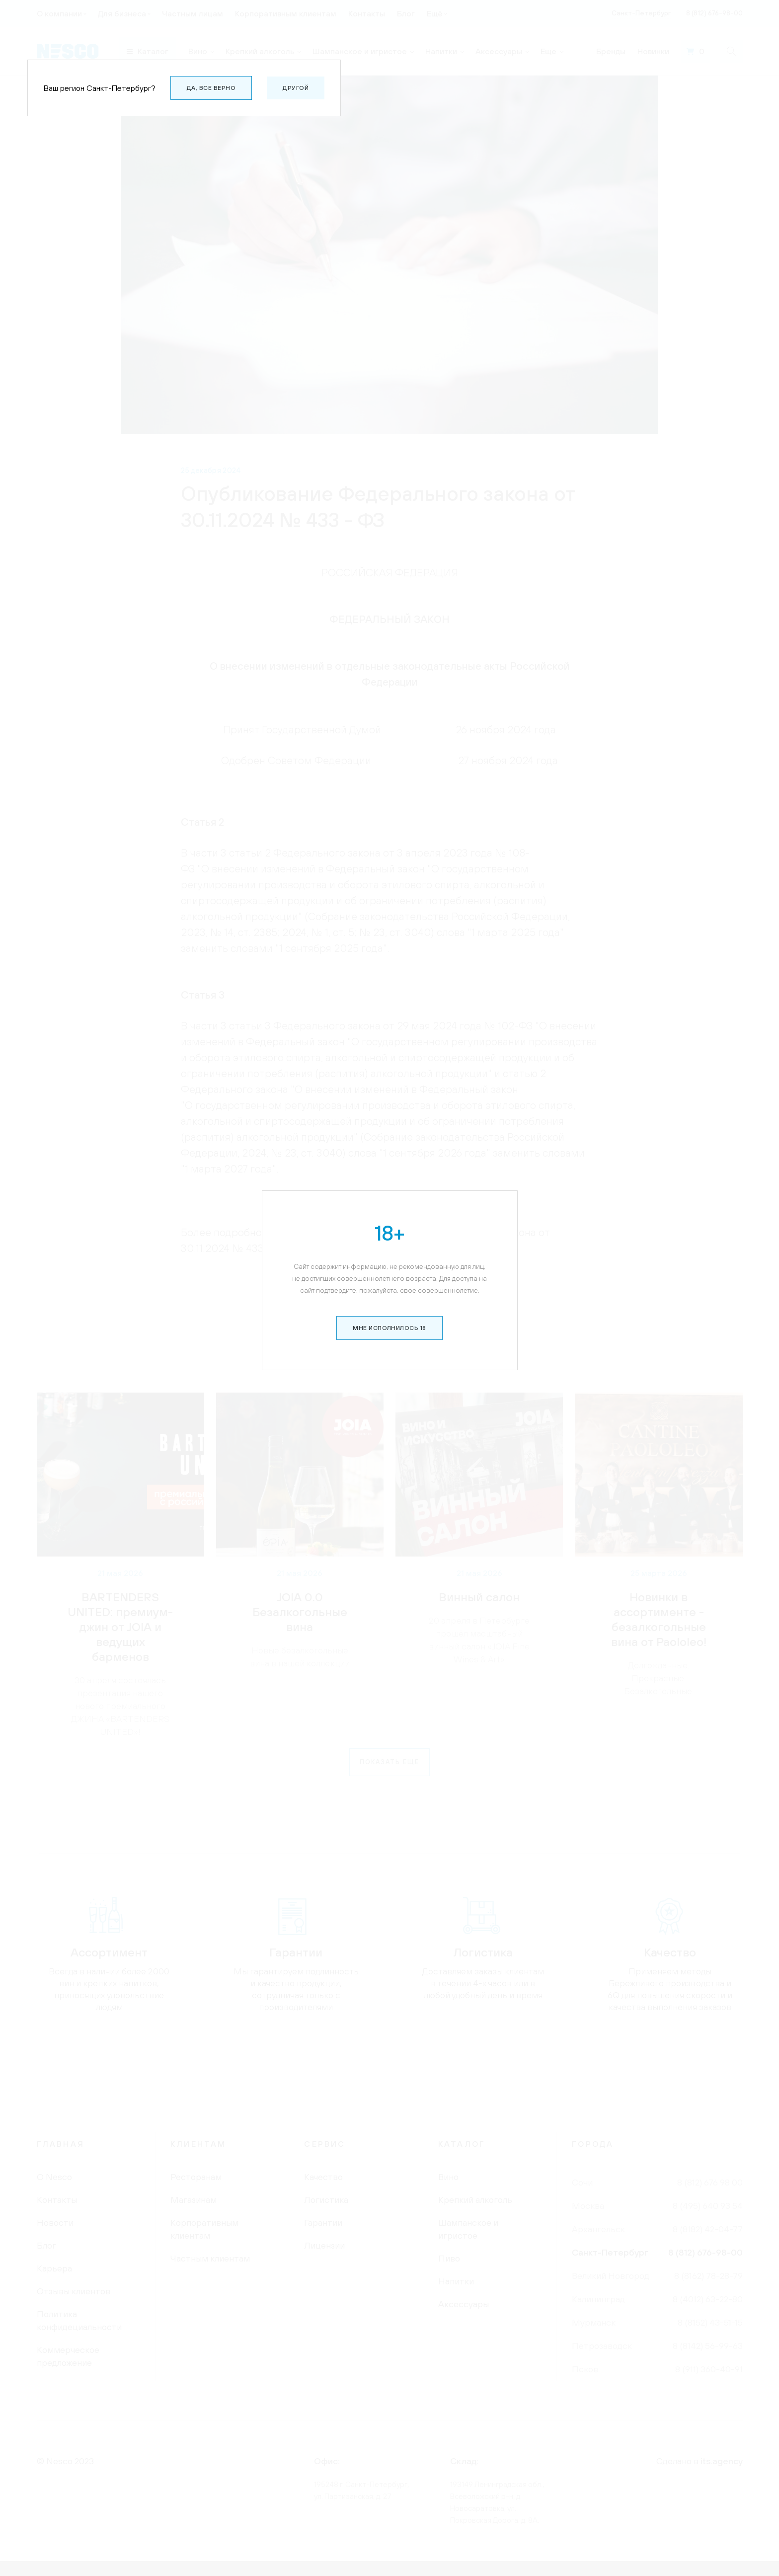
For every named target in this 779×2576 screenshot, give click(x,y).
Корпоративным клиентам (204, 2229)
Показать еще (389, 1762)
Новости (55, 2222)
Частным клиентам (210, 2258)
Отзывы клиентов (73, 2291)
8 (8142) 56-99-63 (708, 2346)
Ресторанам (196, 2177)
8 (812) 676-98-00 (705, 2252)
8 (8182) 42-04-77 (708, 2229)
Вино (448, 2177)
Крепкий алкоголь (475, 2199)
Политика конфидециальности (79, 2320)
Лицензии (324, 2245)
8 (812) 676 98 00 (710, 2182)
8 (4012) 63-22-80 (708, 2299)
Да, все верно (211, 87)
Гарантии (323, 2222)
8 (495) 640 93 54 (708, 2205)
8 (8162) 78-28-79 (708, 2275)
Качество (323, 2177)
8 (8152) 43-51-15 (710, 2322)
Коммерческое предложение (68, 2356)
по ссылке (349, 1248)
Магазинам (193, 2199)
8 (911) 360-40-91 (709, 2369)
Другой (296, 87)
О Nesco (54, 2177)
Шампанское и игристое (468, 2229)
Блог (46, 2245)
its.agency (722, 2461)
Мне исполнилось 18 (389, 247)
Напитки (456, 2281)
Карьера (54, 2268)
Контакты (57, 2199)
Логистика (326, 2199)
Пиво (449, 2258)
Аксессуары (463, 2304)
